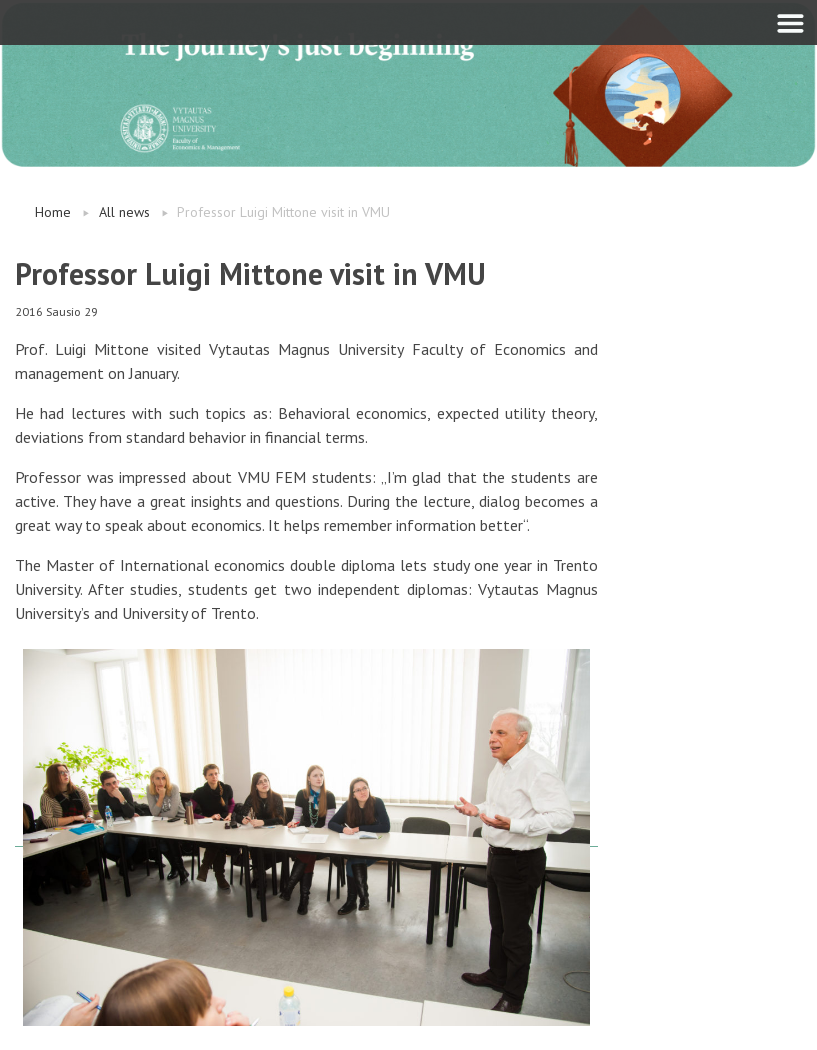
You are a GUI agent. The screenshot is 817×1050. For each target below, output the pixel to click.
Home (53, 212)
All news (124, 212)
